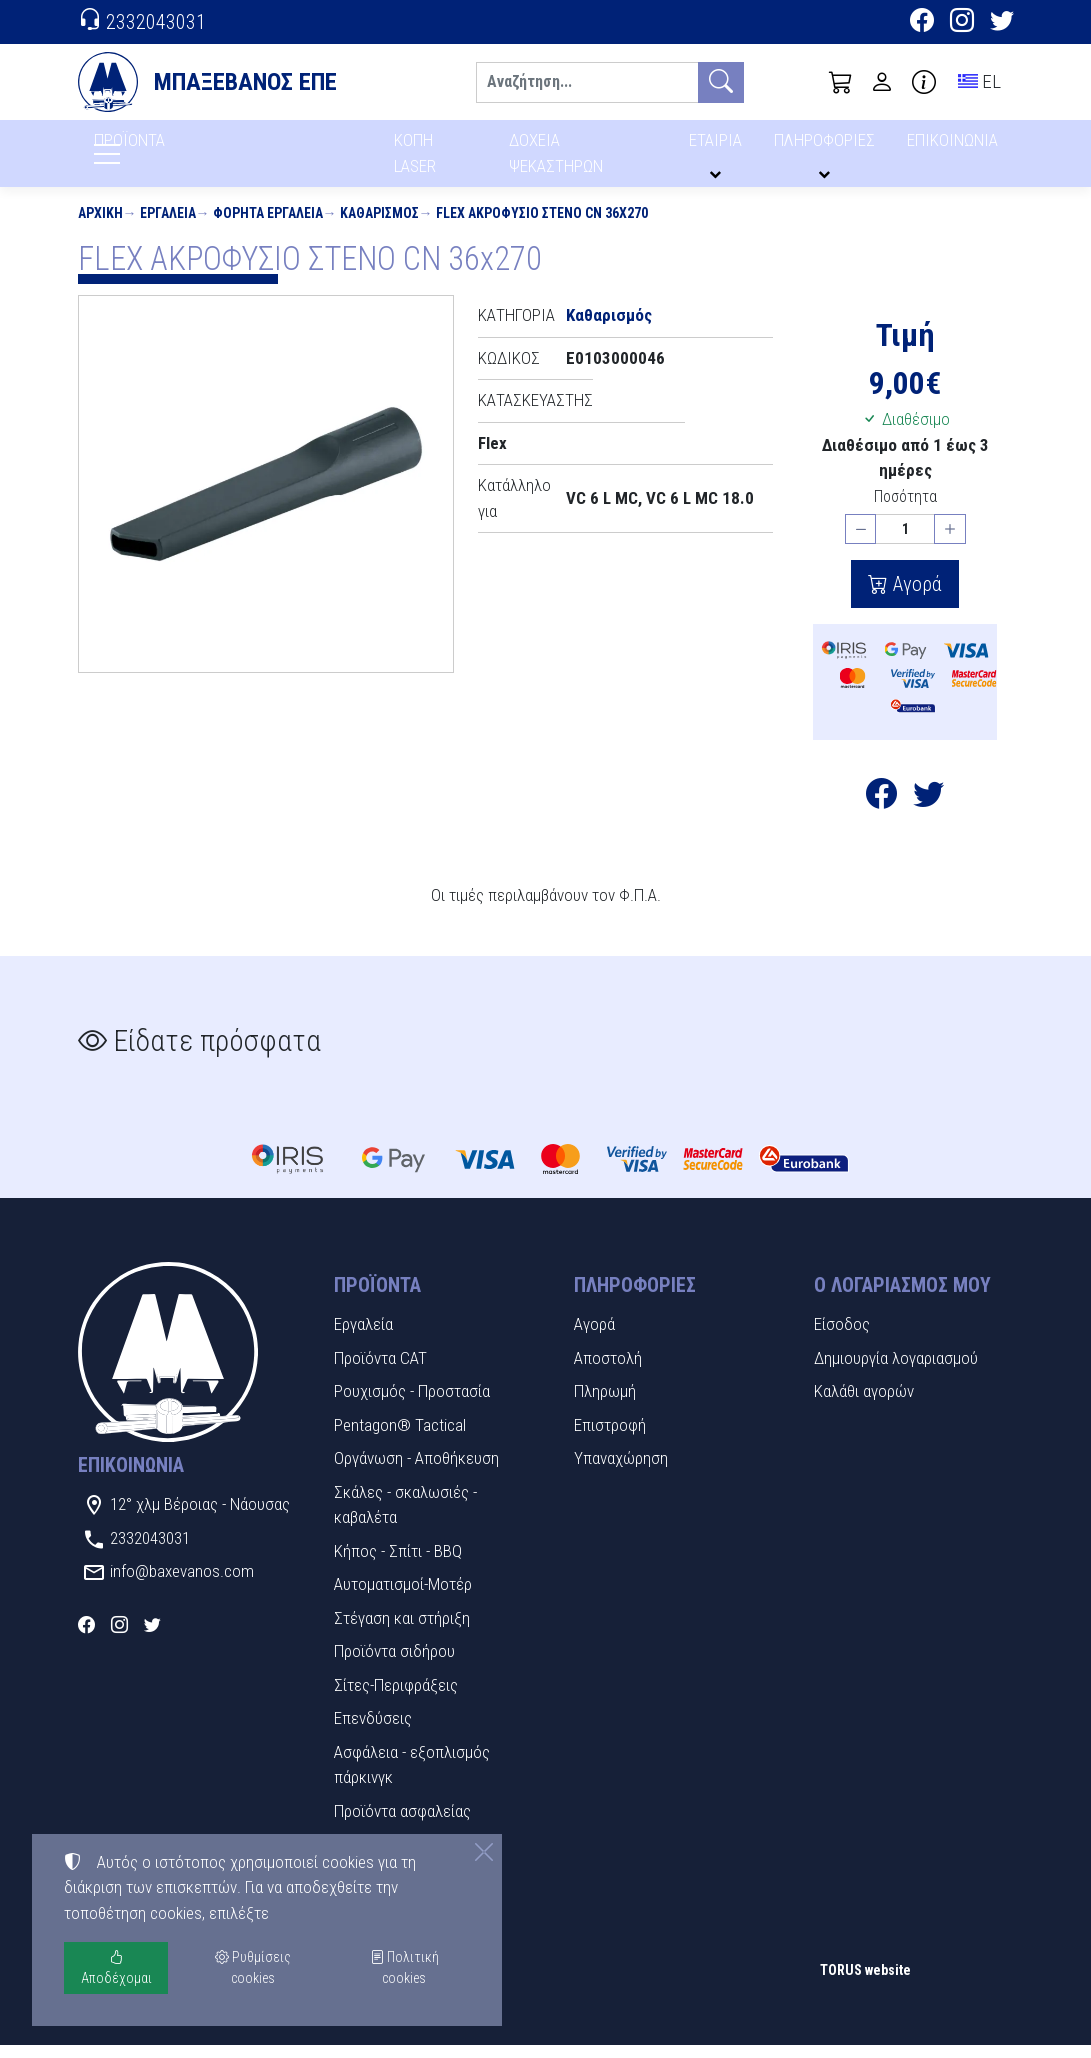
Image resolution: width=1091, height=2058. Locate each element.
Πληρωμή (605, 1404)
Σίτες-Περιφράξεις (396, 1698)
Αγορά (915, 597)
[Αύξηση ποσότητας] (950, 542)
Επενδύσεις (373, 1731)
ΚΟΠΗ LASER (416, 159)
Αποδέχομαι (116, 1967)
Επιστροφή (610, 1438)
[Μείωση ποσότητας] (861, 542)
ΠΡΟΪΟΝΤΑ (177, 151)
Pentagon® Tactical (400, 1438)
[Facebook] (922, 23)
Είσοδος (842, 1337)
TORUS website (865, 1983)
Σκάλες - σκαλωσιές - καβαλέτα (405, 1518)
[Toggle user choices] (882, 82)
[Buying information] (924, 82)
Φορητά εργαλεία (268, 226)
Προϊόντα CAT (380, 1371)
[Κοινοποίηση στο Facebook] (881, 812)
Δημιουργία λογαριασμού (896, 1371)
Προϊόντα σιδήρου (394, 1664)
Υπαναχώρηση (621, 1471)
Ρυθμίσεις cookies (149, 2029)
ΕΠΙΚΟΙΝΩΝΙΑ (953, 147)
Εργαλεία (168, 226)
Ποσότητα (905, 509)
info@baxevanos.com (182, 1584)
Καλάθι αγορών (864, 1404)
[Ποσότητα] (905, 542)
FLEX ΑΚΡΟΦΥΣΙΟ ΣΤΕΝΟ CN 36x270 (542, 226)
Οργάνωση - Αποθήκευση (416, 1471)
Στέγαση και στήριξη (402, 1631)
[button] (841, 82)
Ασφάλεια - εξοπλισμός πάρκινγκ (412, 1778)
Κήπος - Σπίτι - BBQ (398, 1564)
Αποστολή (608, 1371)
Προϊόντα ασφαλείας (402, 1824)
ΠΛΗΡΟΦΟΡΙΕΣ (827, 147)
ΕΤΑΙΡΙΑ (719, 147)
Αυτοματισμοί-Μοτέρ (403, 1597)
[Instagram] (962, 23)
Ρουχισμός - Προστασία (412, 1404)
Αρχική (100, 226)
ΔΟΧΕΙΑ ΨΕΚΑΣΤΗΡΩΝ (559, 159)
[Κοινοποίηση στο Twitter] (928, 812)
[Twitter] (1002, 23)
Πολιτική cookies (404, 1967)
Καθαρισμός (379, 226)
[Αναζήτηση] (587, 82)
